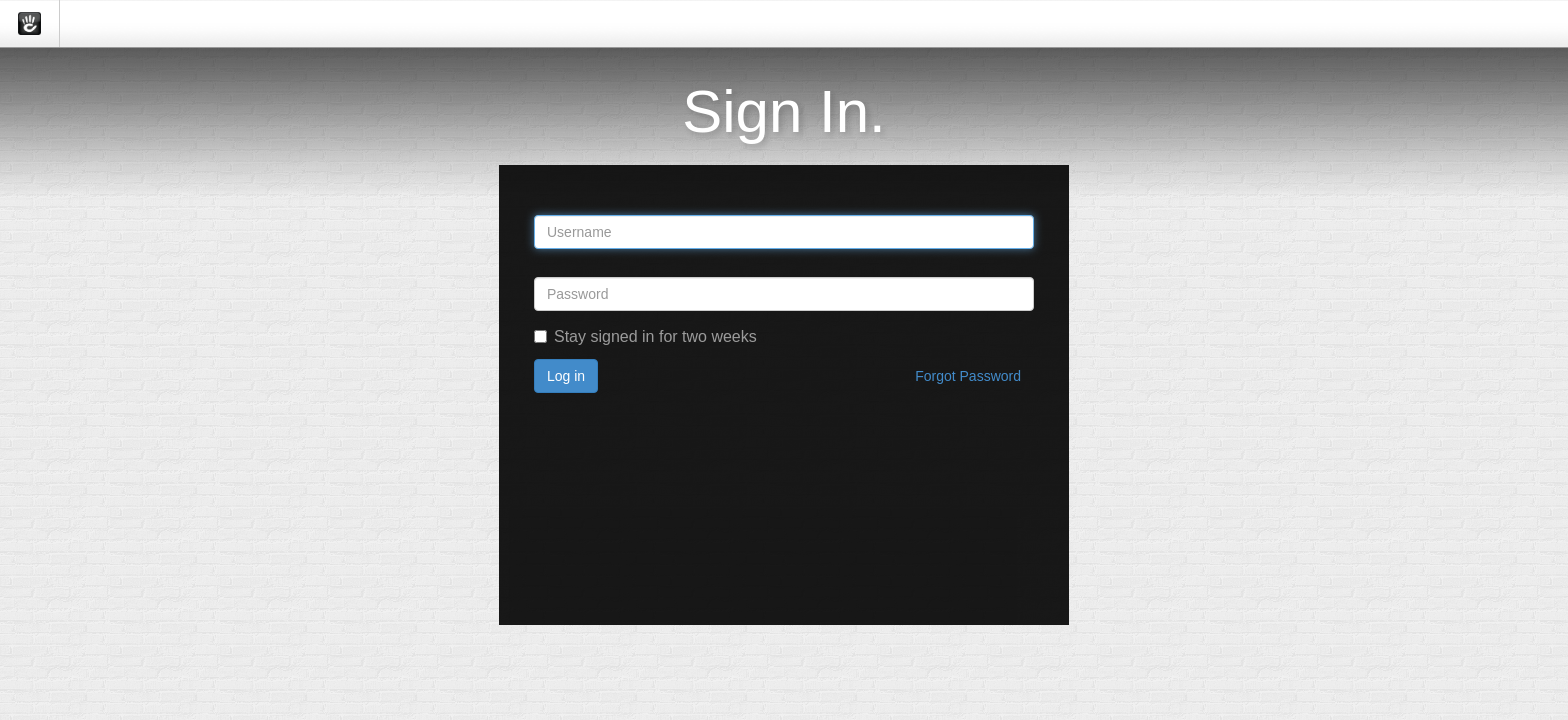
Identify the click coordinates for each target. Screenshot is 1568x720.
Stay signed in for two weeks (645, 336)
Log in (566, 376)
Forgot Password (968, 376)
